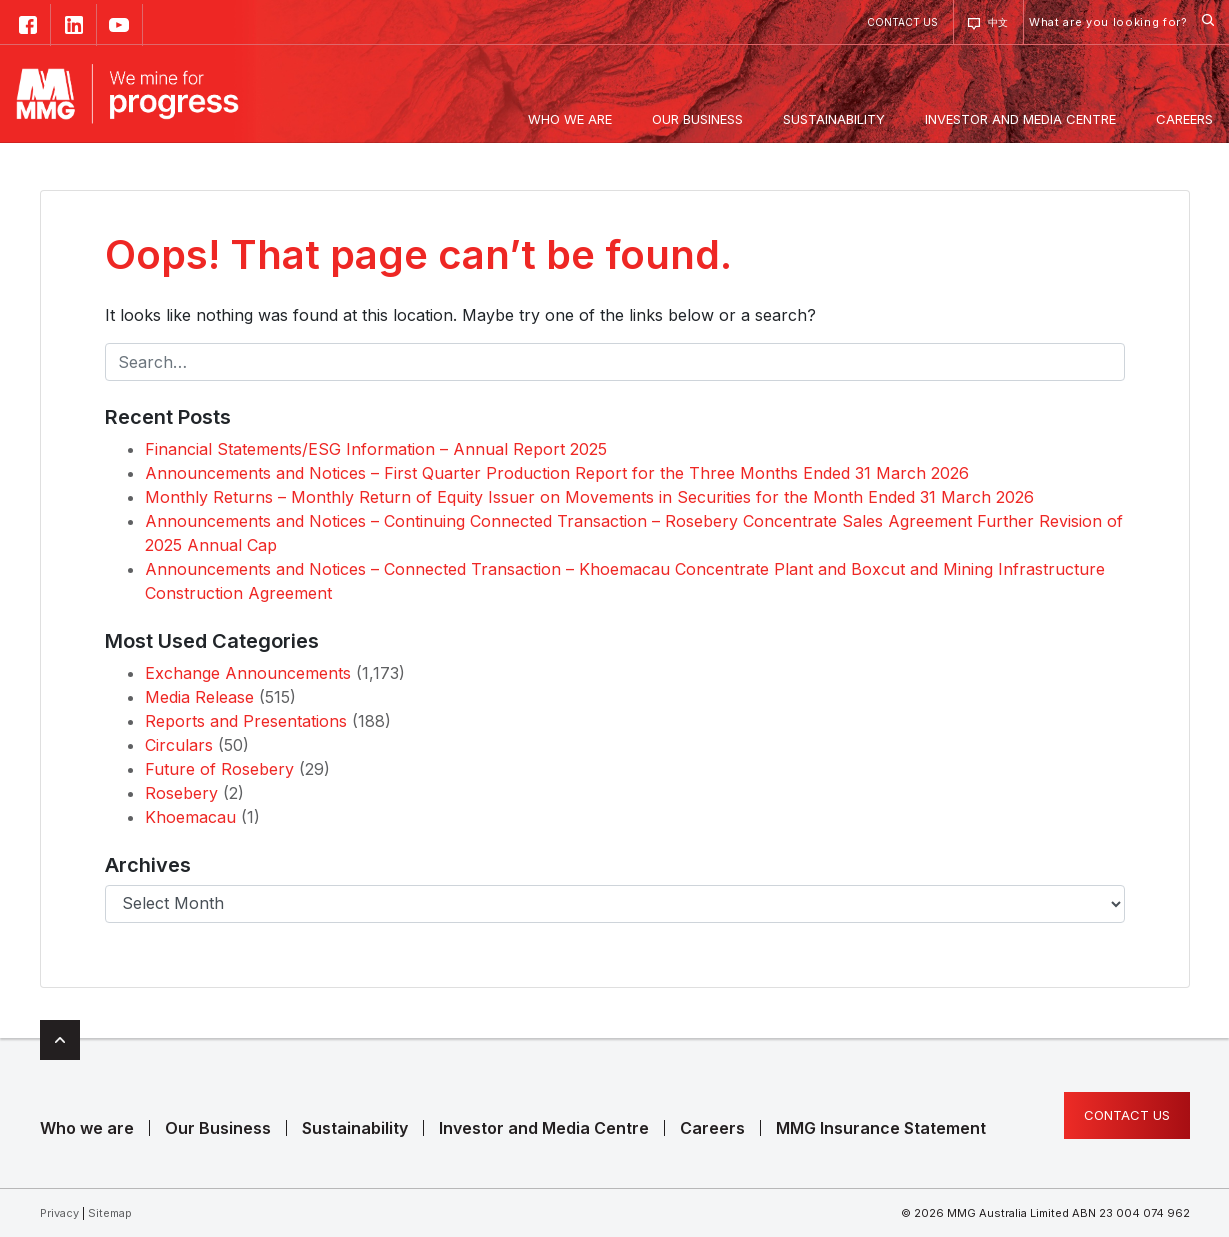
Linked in (74, 25)
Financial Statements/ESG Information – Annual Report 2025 (376, 449)
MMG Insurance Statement (881, 1128)
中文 (998, 22)
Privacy (59, 1213)
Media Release (199, 697)
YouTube (120, 25)
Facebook (28, 25)
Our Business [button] (697, 119)
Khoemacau (190, 817)
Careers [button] (1184, 119)
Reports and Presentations (246, 721)
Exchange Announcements (248, 673)
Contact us (902, 22)
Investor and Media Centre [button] (1020, 119)
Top (60, 1040)
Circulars (179, 745)
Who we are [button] (570, 119)
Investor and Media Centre (544, 1128)
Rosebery (181, 793)
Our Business (218, 1128)
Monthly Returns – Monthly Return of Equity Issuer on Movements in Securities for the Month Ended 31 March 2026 (589, 497)
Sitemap (110, 1213)
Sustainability (355, 1128)
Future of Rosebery (219, 769)
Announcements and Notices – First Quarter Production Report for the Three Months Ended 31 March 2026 (557, 473)
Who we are (87, 1128)
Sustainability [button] (834, 119)
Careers (712, 1128)
